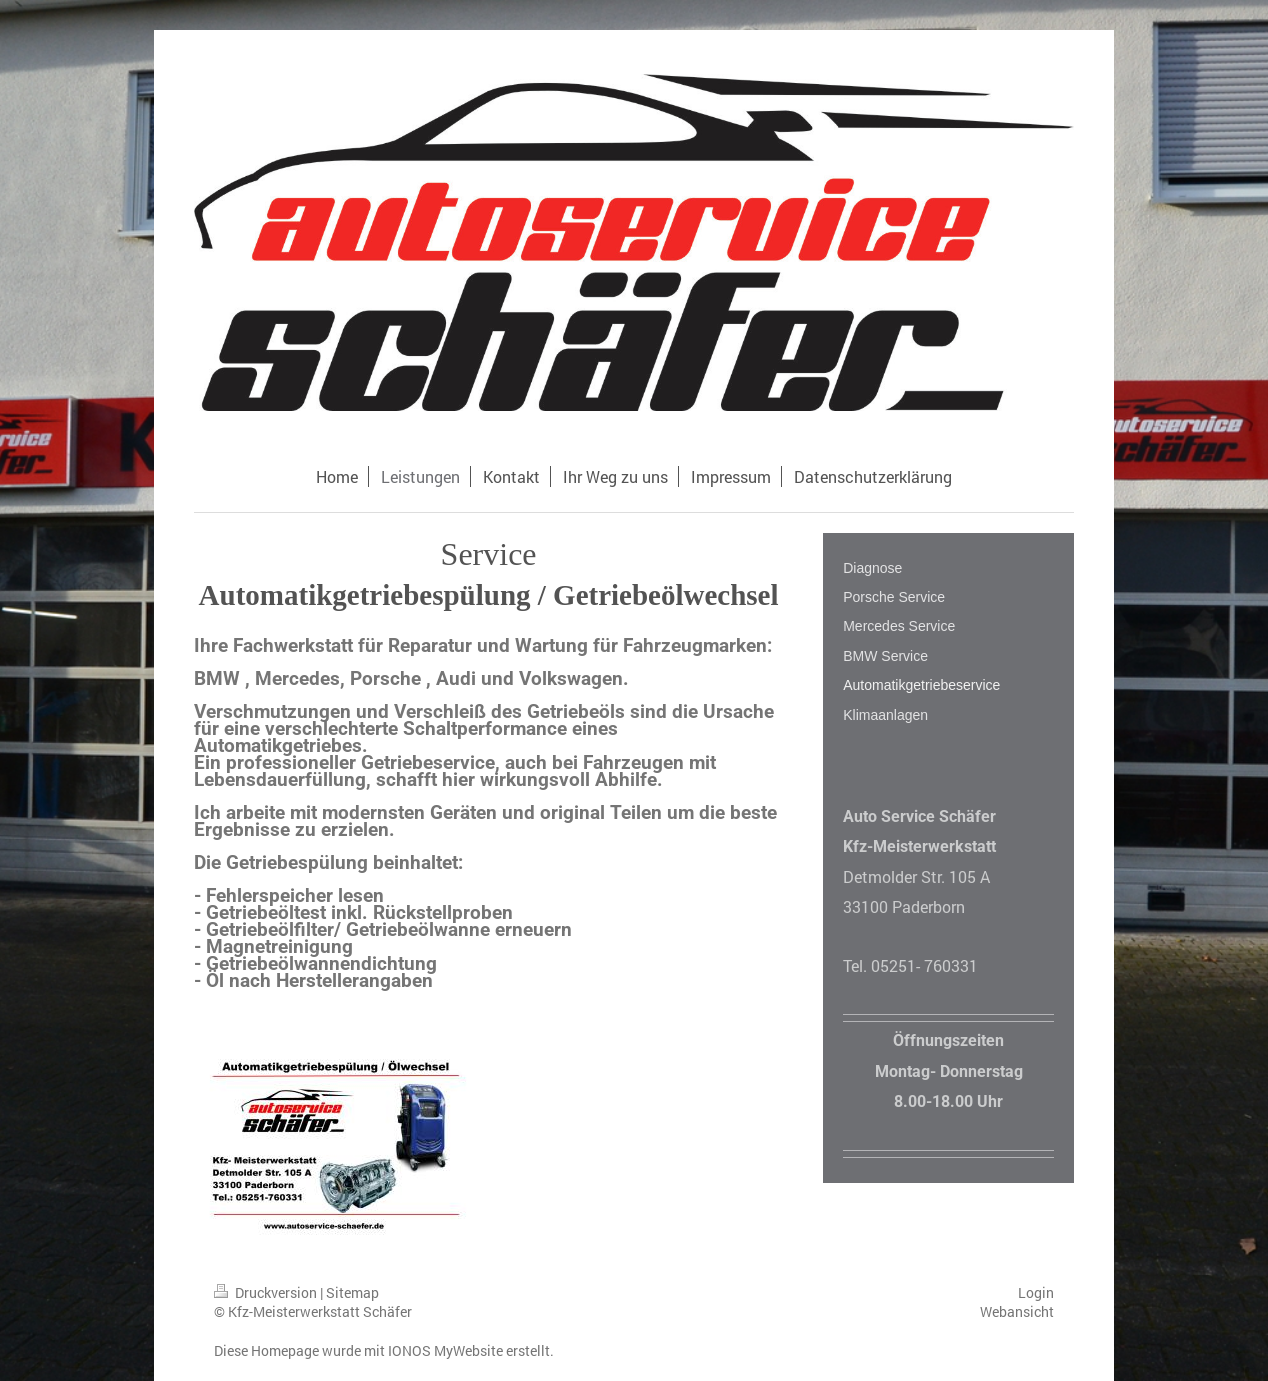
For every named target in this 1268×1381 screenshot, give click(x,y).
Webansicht (1017, 1311)
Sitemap (352, 1292)
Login (1036, 1292)
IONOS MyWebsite (445, 1350)
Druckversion (267, 1292)
